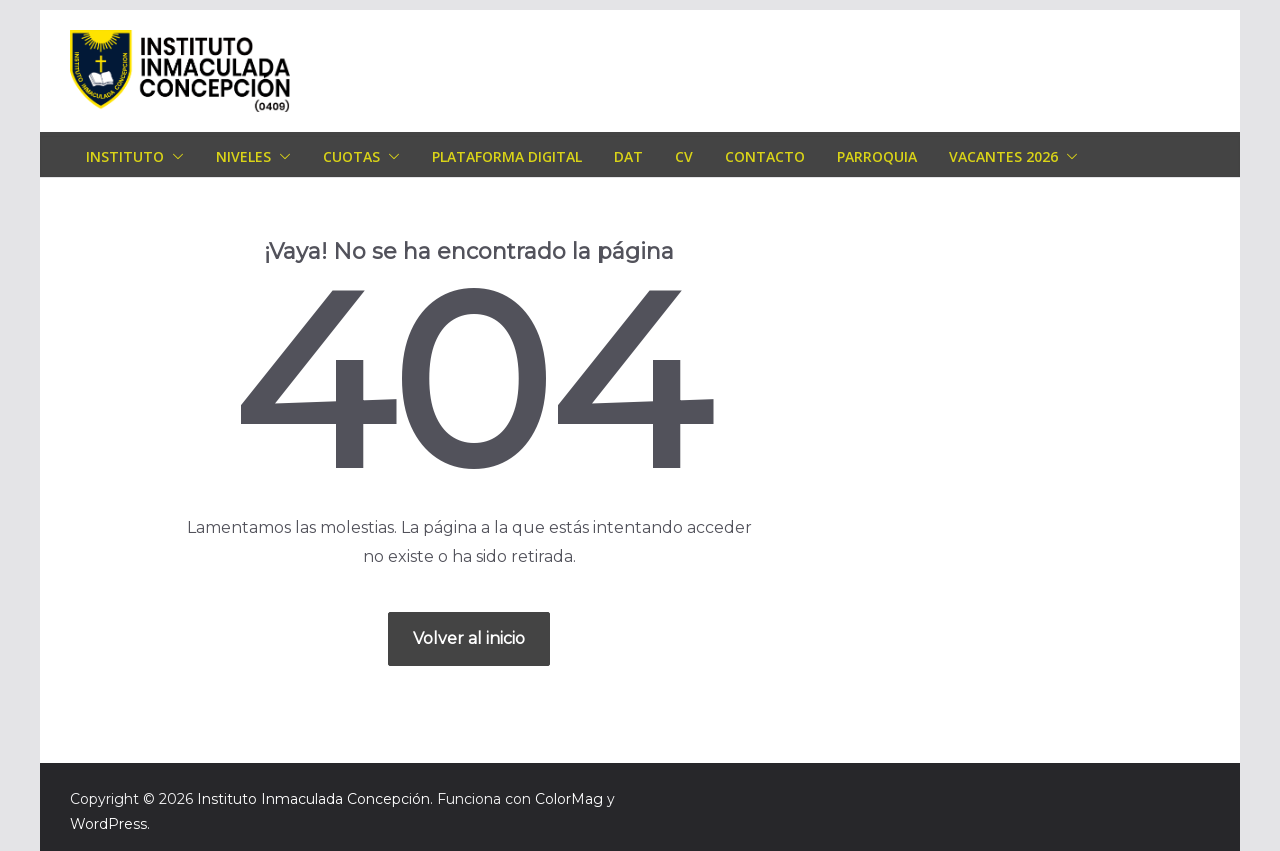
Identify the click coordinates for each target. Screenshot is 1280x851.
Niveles (243, 156)
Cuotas (351, 156)
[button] (174, 157)
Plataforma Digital (507, 156)
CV (684, 156)
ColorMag (569, 799)
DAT (628, 156)
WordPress (108, 824)
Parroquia (877, 156)
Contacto (765, 156)
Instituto (125, 156)
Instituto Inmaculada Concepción (313, 799)
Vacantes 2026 (1003, 156)
